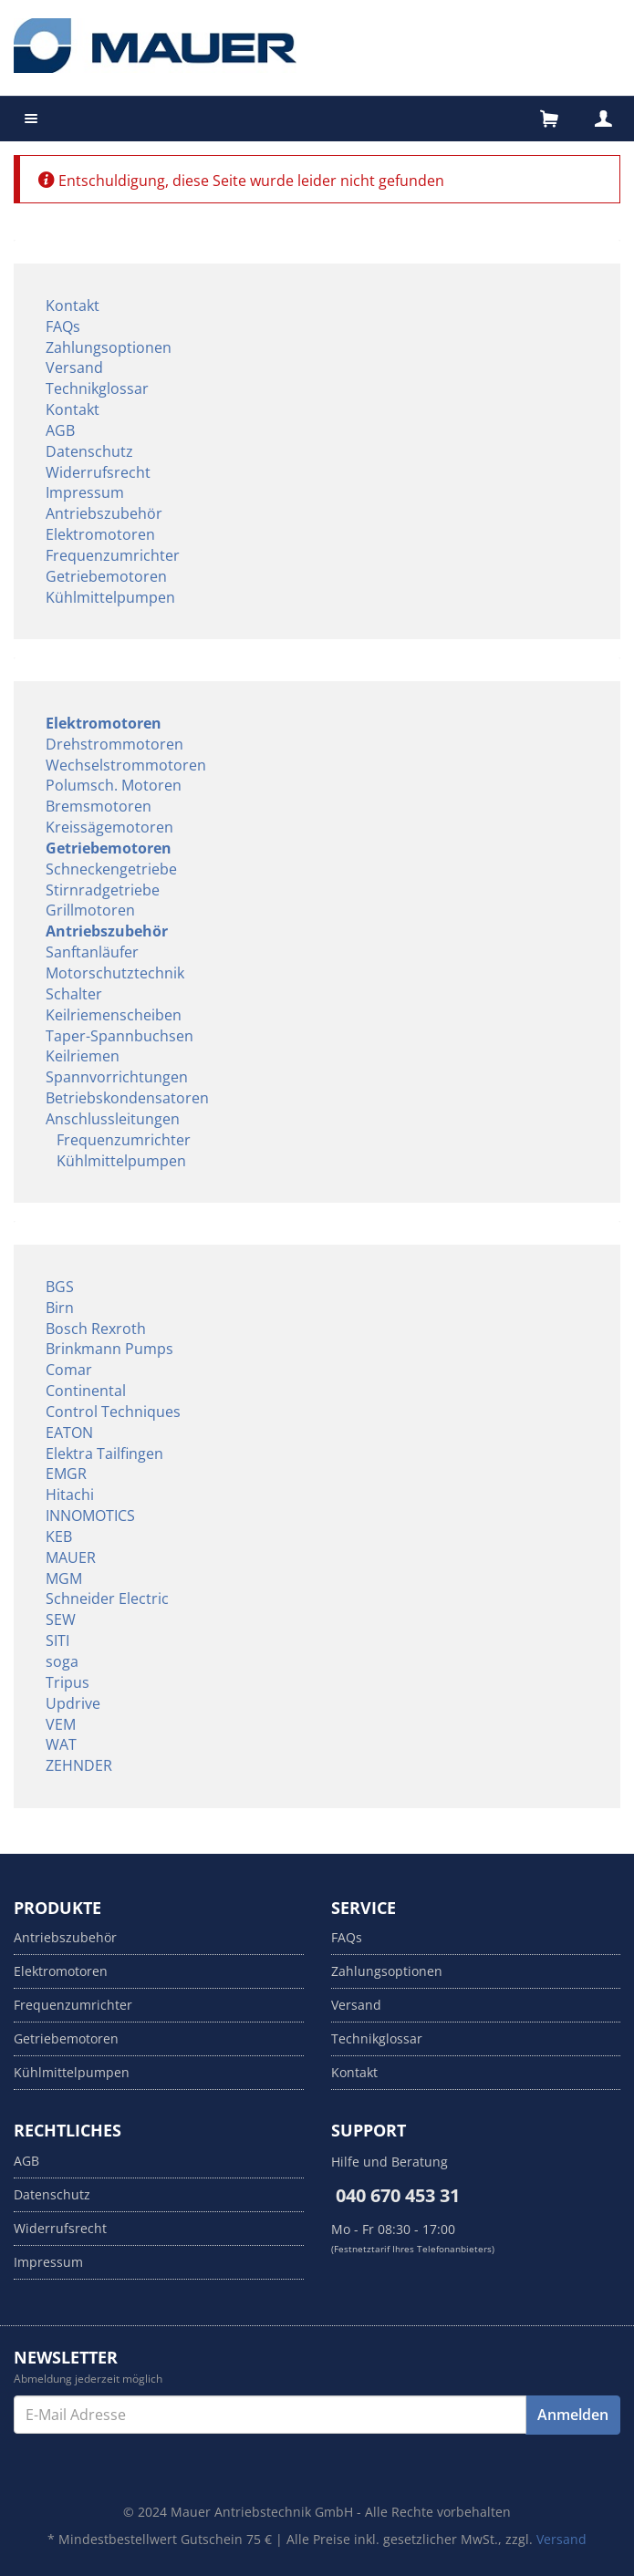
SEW (61, 1619)
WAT (61, 1744)
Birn (60, 1308)
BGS (60, 1287)
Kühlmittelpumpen (110, 597)
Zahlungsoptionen (108, 347)
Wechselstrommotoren (126, 765)
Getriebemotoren (106, 576)
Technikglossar (97, 388)
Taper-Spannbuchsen (119, 1036)
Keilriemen (83, 1056)
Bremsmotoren (98, 806)
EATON (69, 1432)
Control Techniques (113, 1412)
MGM (64, 1578)
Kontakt (72, 305)
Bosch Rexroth (96, 1329)
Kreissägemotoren (109, 827)
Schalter (74, 994)
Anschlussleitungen (113, 1119)
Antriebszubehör (104, 513)
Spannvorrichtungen (117, 1077)
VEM (61, 1724)
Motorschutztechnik (115, 973)
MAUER (71, 1557)
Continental (86, 1391)
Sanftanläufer (92, 952)
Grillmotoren (90, 910)
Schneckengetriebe (111, 869)
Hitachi (70, 1495)
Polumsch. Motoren (114, 785)
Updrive (73, 1703)
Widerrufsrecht (98, 472)
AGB (60, 430)
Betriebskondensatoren (127, 1098)
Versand (74, 367)
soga (62, 1661)
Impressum (85, 492)
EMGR (66, 1474)
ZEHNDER (79, 1765)
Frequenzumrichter (113, 555)
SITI (57, 1640)
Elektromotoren (100, 534)
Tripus (67, 1682)
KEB (59, 1536)
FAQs (63, 326)
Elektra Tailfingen (104, 1453)
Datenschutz (89, 451)
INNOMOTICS (90, 1515)
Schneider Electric (107, 1598)
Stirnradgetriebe (103, 890)
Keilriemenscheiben (114, 1015)
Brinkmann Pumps (109, 1349)
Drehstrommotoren (114, 744)
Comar (69, 1370)
